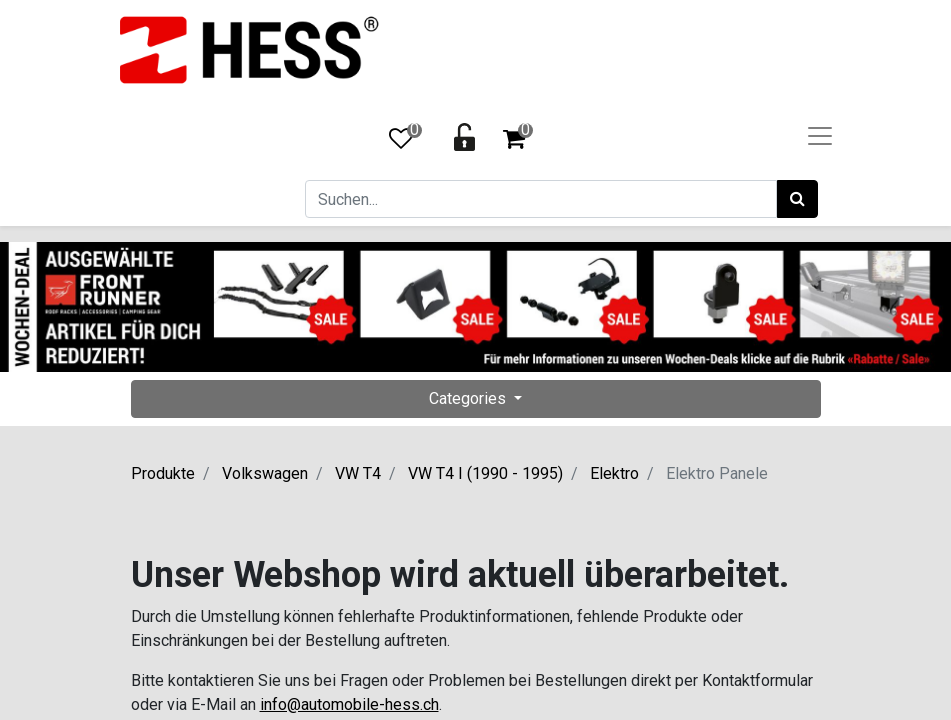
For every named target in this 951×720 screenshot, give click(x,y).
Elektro (614, 473)
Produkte (163, 473)
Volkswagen (265, 473)
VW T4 (358, 473)
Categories (469, 398)
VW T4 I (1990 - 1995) (485, 473)
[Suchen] (797, 199)
